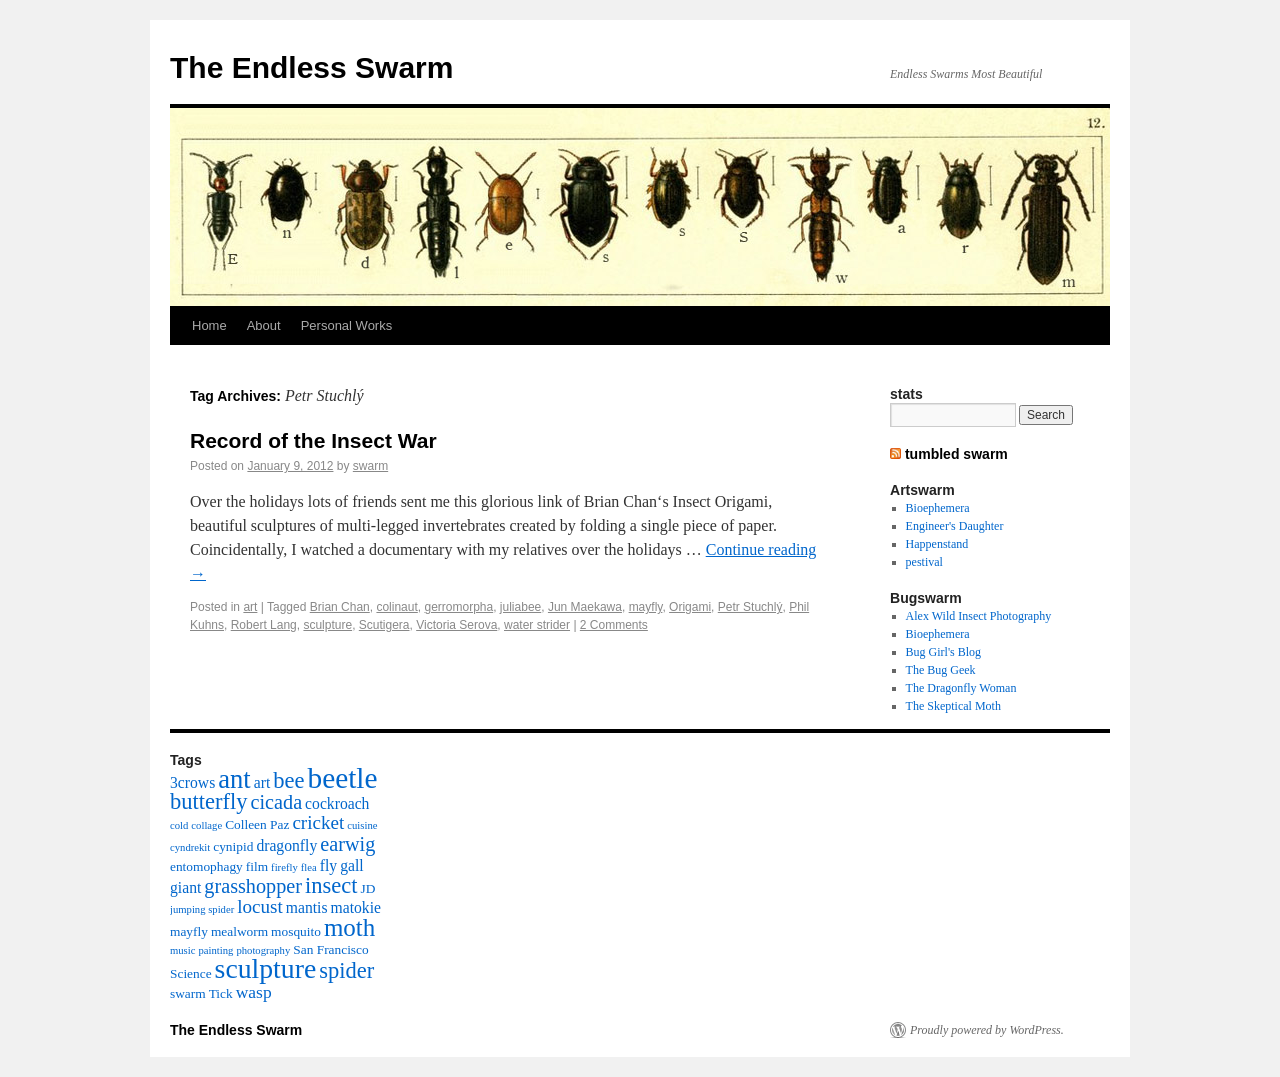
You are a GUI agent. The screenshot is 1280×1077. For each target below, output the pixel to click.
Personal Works (347, 325)
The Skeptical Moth (953, 706)
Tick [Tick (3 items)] (221, 993)
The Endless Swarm (311, 67)
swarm (370, 466)
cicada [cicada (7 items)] (276, 802)
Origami (690, 607)
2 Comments (614, 625)
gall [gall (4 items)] (351, 865)
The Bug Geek (941, 670)
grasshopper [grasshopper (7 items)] (253, 886)
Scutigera (384, 625)
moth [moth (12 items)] (349, 927)
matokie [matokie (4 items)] (356, 907)
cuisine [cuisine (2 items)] (362, 825)
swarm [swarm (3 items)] (188, 993)
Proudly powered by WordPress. (987, 1030)
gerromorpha (458, 607)
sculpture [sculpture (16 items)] (266, 968)
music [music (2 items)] (182, 950)
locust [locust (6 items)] (260, 906)
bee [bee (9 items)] (288, 780)
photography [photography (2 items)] (263, 950)
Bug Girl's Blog (944, 652)
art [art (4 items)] (262, 782)
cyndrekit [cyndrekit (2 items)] (190, 847)
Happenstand (937, 544)
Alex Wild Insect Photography (979, 616)
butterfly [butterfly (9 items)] (208, 801)
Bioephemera (938, 508)
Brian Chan (340, 607)
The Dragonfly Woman (961, 688)
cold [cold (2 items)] (179, 825)
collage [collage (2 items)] (206, 825)
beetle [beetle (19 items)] (342, 778)
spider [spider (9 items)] (346, 970)
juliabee (520, 607)
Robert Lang (264, 625)
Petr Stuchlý (750, 607)
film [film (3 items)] (257, 866)
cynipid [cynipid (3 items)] (233, 846)
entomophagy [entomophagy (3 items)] (206, 866)
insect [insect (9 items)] (331, 885)
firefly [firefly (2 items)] (284, 867)
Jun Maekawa (585, 607)
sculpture (327, 625)
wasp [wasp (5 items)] (254, 992)
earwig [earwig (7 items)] (347, 844)
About (264, 325)
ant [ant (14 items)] (234, 779)
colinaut (396, 607)
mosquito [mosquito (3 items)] (296, 931)
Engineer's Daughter (955, 526)
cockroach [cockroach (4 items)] (337, 803)
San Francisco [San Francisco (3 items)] (330, 949)
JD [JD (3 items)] (368, 888)
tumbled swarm (956, 454)
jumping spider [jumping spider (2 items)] (202, 909)
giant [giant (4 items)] (185, 887)
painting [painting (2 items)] (215, 950)
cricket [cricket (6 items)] (318, 822)
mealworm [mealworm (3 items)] (239, 931)
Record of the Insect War (313, 440)
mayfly (646, 607)
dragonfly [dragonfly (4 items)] (286, 845)
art (250, 607)
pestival (924, 562)
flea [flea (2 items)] (309, 867)
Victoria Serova (456, 625)
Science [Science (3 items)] (191, 973)
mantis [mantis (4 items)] (307, 907)
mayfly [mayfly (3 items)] (189, 931)
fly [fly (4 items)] (328, 865)
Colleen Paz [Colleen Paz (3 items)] (257, 824)
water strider (537, 625)
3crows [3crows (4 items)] (192, 782)
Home (209, 325)
